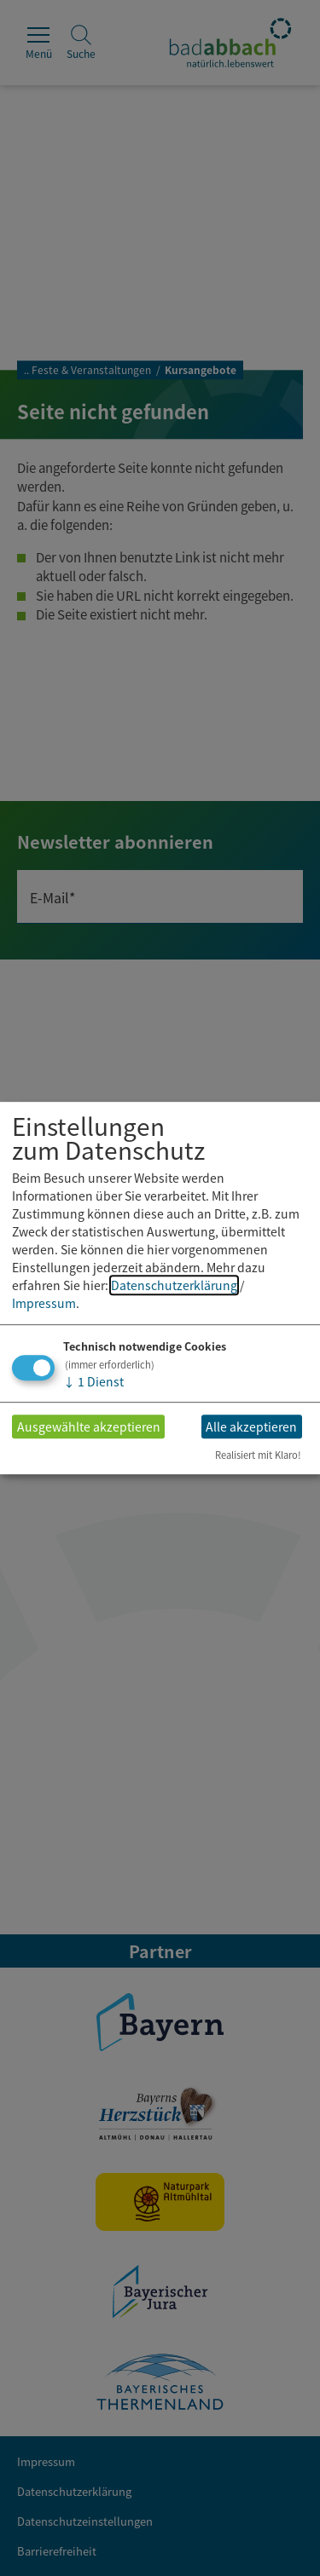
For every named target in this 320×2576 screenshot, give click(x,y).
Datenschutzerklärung (174, 1285)
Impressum (44, 1302)
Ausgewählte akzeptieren (88, 1426)
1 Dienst (93, 1381)
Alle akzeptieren (251, 1426)
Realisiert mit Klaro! (258, 1455)
